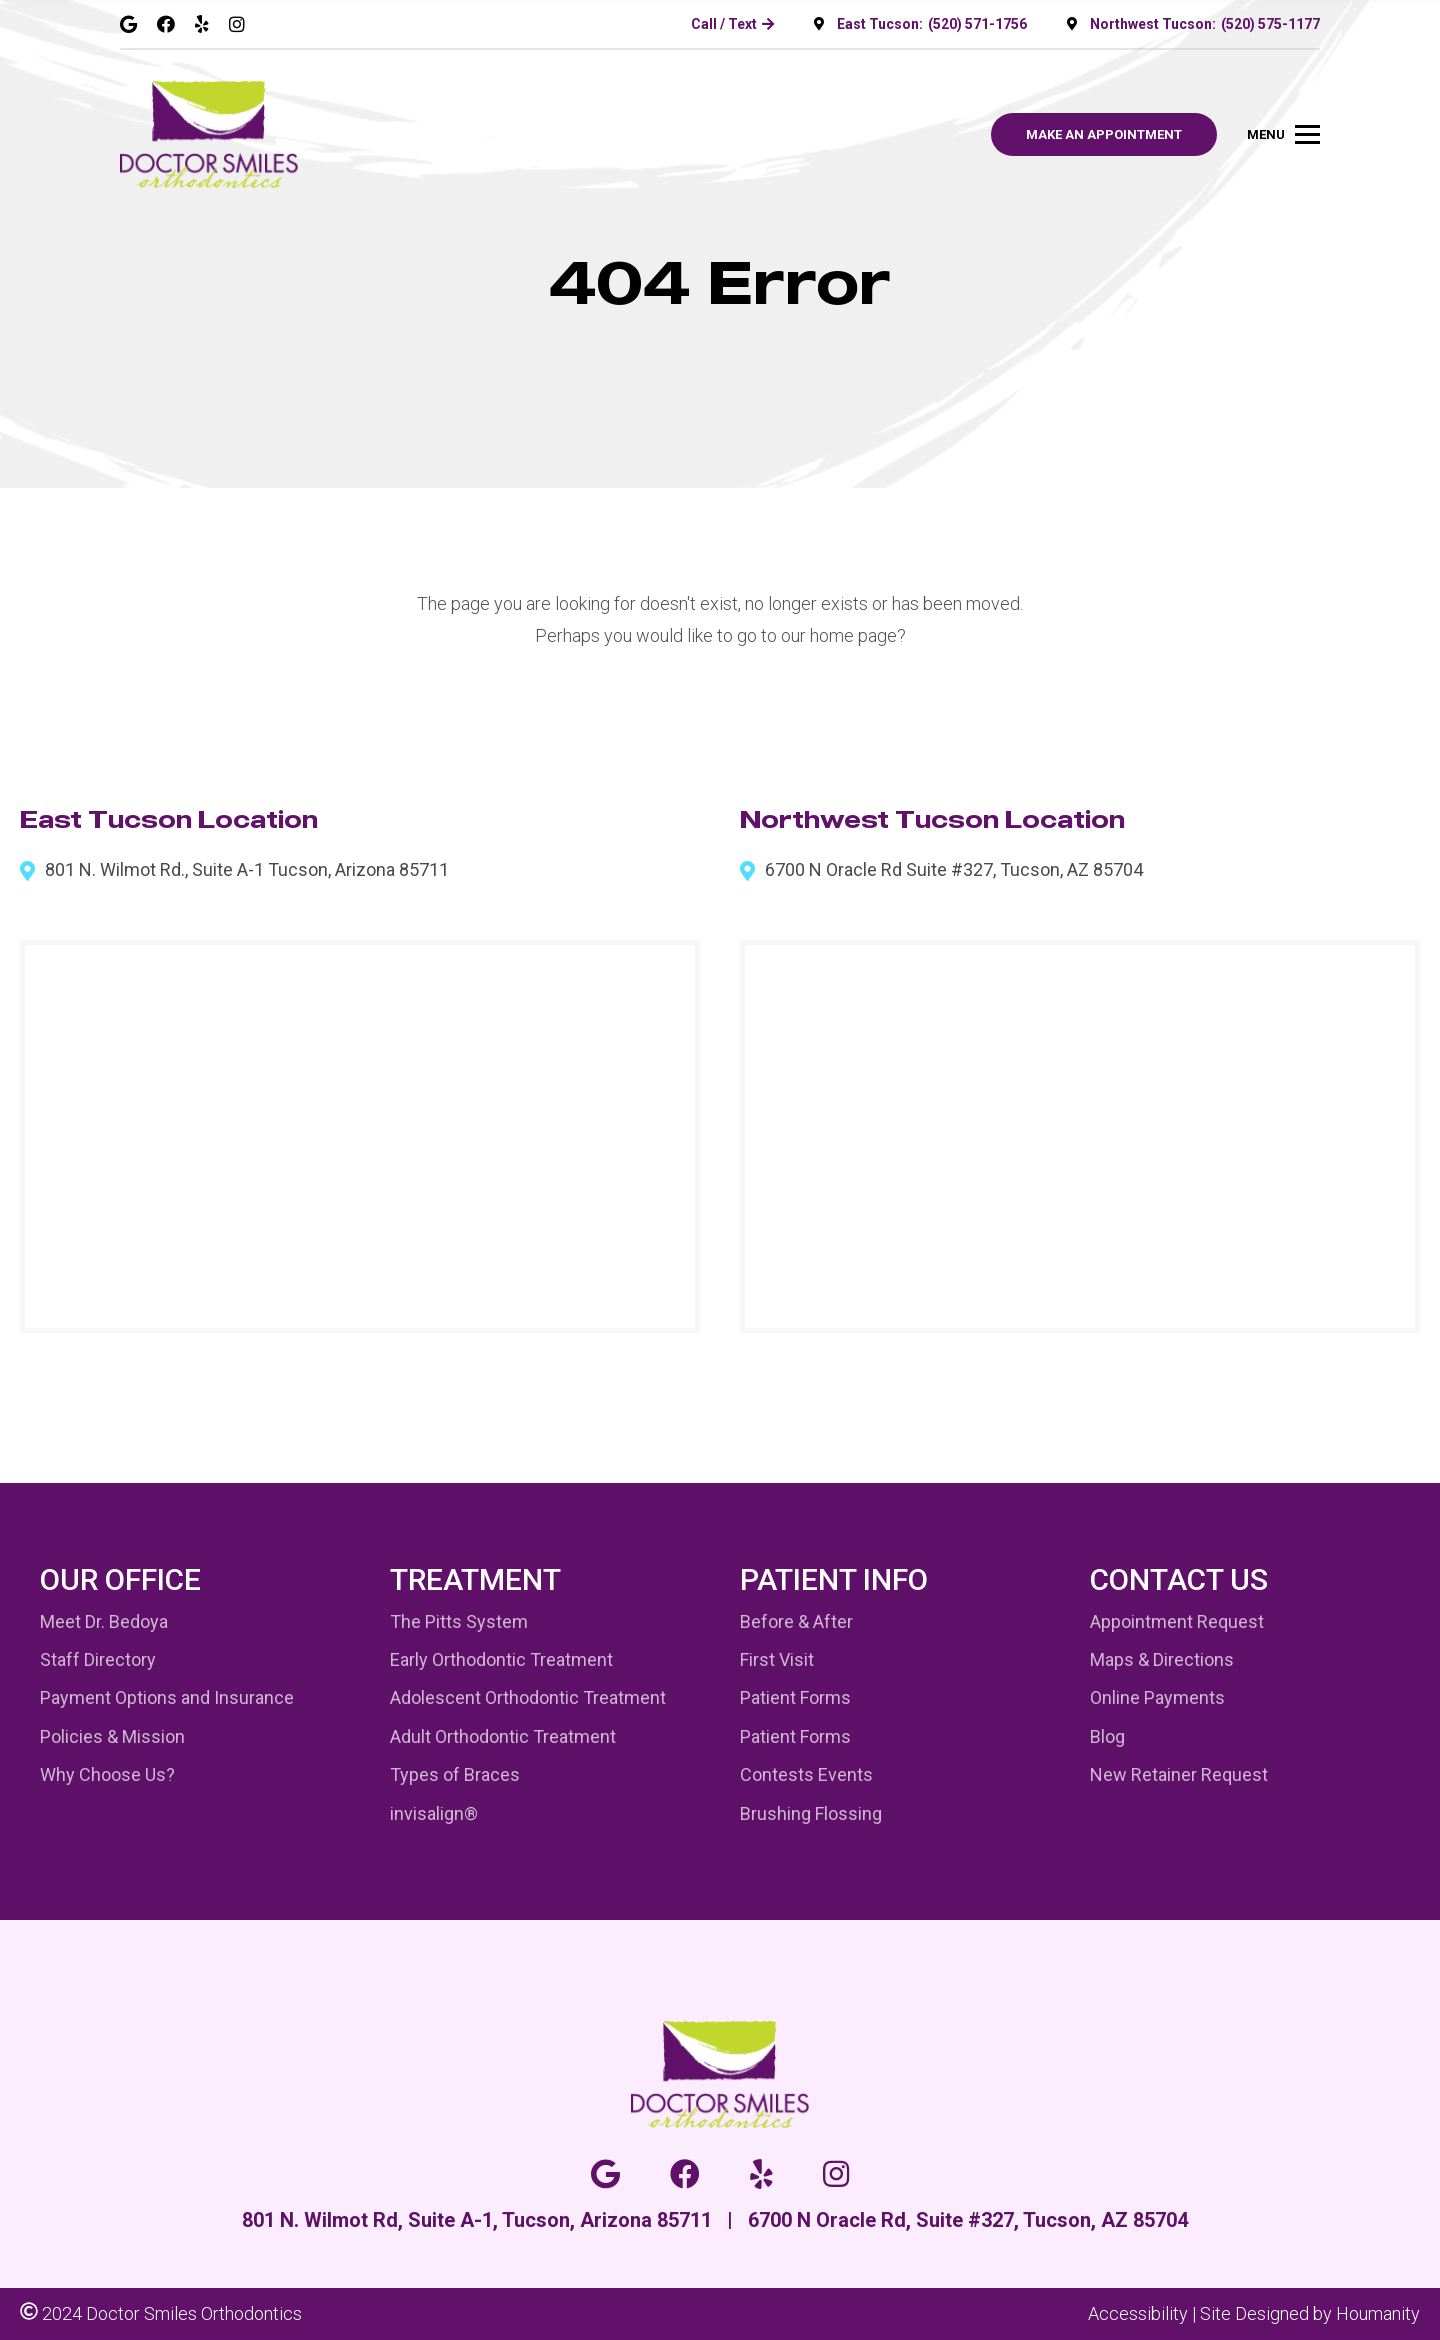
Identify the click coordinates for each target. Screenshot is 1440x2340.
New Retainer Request (1179, 1774)
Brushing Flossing (811, 1813)
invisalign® (434, 1813)
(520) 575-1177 (1270, 24)
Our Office (120, 1579)
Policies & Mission (112, 1736)
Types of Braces (455, 1774)
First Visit (777, 1659)
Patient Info (834, 1579)
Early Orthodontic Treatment (501, 1659)
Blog (1107, 1736)
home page (853, 635)
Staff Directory (98, 1659)
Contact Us (1179, 1579)
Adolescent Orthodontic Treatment (528, 1697)
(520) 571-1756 (977, 24)
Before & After (796, 1621)
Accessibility (1138, 2313)
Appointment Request (1177, 1621)
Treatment (475, 1579)
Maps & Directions (1162, 1659)
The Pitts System (459, 1621)
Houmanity (1378, 2313)
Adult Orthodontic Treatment (503, 1736)
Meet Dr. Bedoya (104, 1621)
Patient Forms (795, 1697)
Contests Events (806, 1774)
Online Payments (1157, 1697)
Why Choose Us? (107, 1774)
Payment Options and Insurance (167, 1697)
